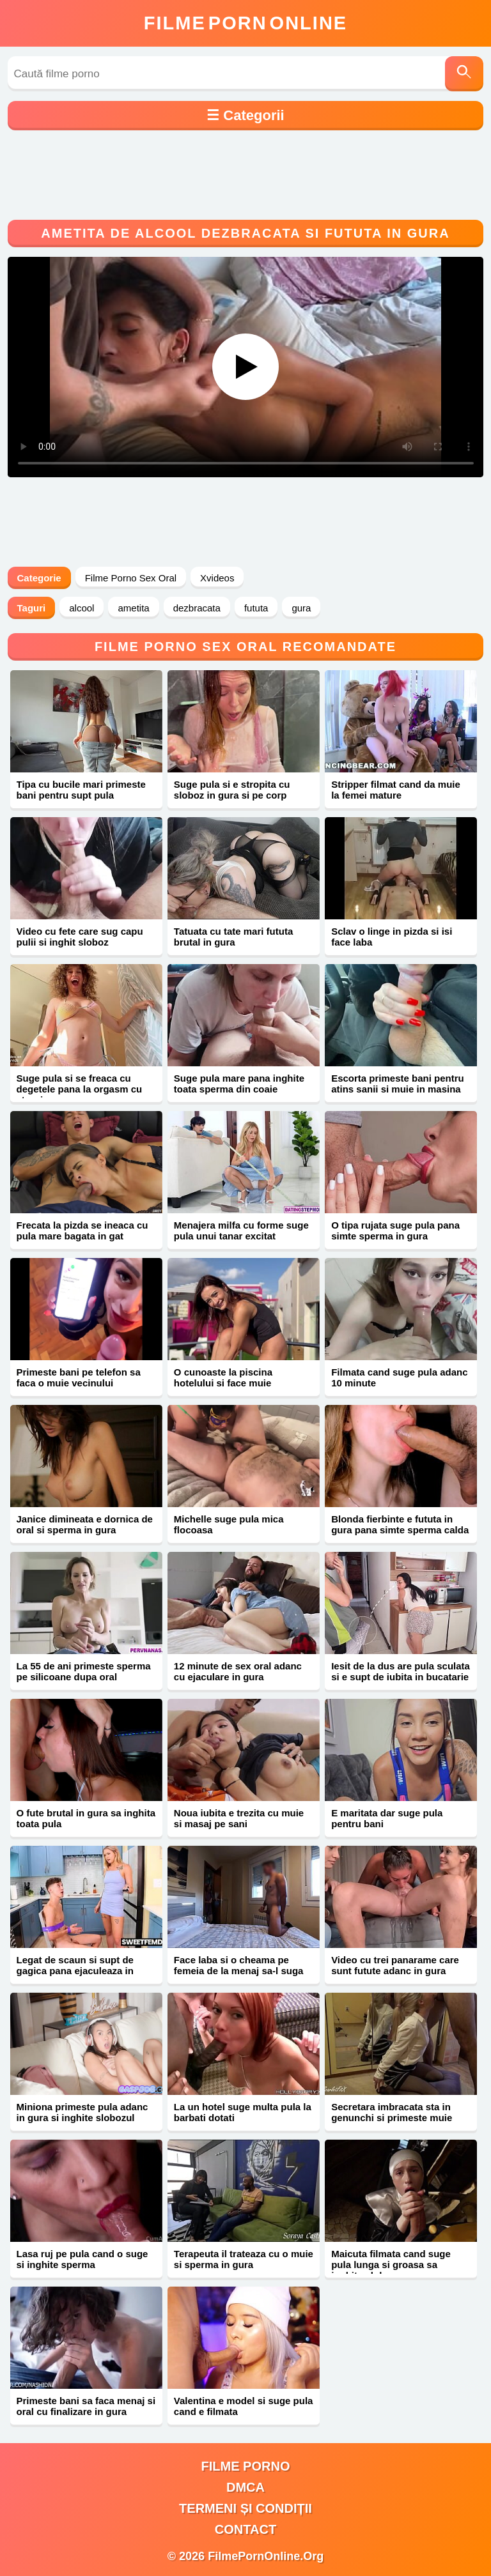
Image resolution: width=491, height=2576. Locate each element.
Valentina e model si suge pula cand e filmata (243, 2406)
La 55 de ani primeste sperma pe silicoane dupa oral (84, 1671)
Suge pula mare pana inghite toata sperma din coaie (239, 1083)
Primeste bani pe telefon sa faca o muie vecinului (79, 1377)
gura (301, 607)
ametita (133, 607)
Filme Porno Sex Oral (130, 577)
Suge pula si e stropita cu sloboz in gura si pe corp (232, 790)
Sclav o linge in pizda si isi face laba (391, 936)
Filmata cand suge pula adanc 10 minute (399, 1377)
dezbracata (197, 607)
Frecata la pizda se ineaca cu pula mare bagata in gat (82, 1230)
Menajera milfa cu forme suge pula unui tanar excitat (241, 1230)
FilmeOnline (245, 23)
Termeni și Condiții (245, 2508)
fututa (256, 607)
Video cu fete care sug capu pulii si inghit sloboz (80, 936)
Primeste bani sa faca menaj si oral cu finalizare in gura (86, 2406)
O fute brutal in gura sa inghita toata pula (86, 1818)
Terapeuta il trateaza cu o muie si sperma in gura (243, 2259)
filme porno (245, 2466)
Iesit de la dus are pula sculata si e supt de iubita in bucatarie (400, 1671)
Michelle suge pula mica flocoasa (229, 1524)
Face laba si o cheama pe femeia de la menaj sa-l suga (239, 1965)
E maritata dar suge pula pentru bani (386, 1818)
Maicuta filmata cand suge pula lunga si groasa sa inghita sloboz (391, 2264)
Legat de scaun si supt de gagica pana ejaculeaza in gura (75, 1970)
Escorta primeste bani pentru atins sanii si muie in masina (397, 1083)
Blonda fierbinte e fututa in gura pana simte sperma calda (400, 1524)
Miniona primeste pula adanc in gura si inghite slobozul (82, 2112)
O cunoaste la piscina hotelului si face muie (223, 1377)
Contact (245, 2529)
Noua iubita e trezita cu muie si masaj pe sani (239, 1818)
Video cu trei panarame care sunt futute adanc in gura (395, 1965)
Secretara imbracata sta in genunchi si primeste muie (391, 2112)
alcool (81, 607)
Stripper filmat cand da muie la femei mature (395, 790)
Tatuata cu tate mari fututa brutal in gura (233, 936)
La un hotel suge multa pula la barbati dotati (242, 2112)
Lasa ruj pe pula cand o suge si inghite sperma (82, 2259)
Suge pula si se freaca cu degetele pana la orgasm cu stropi (80, 1089)
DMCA (245, 2487)
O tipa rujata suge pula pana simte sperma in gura (395, 1230)
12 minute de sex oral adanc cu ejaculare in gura (238, 1671)
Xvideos (217, 577)
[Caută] (464, 73)
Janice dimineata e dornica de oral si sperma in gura (85, 1524)
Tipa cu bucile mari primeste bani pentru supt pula (81, 790)
